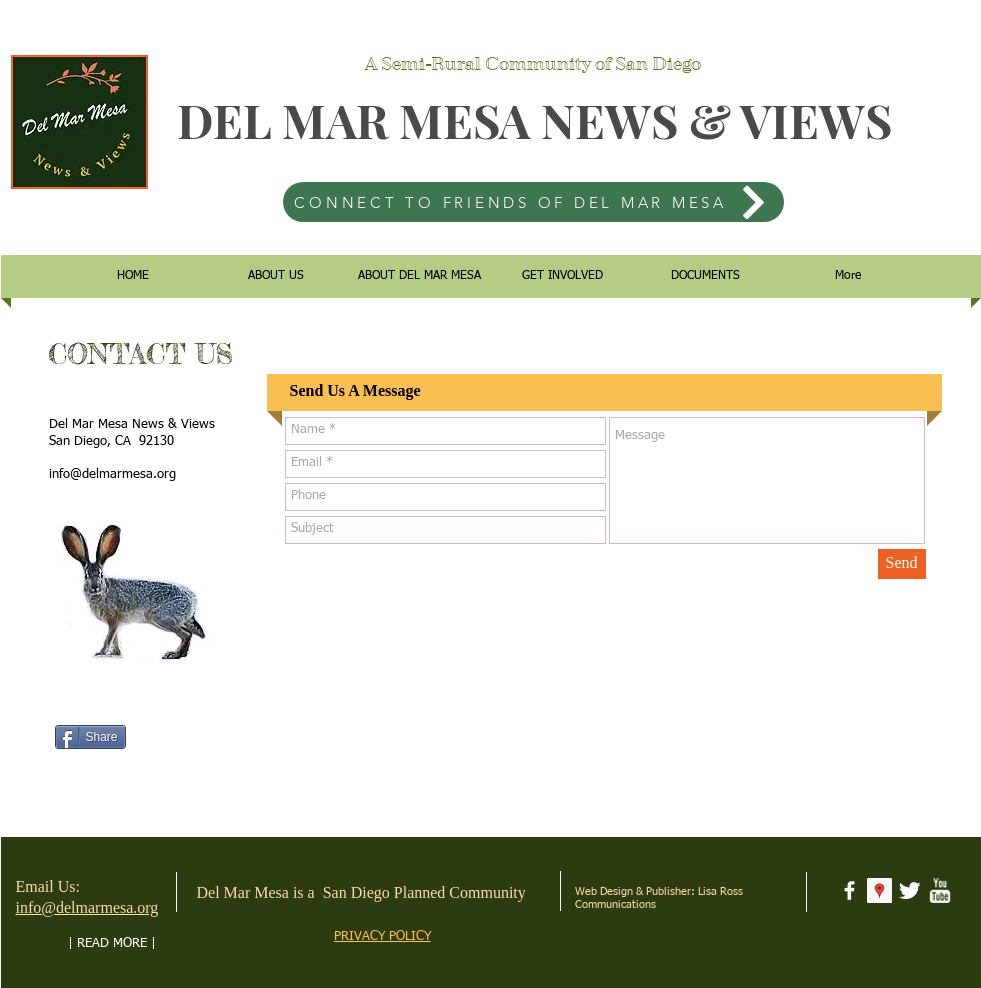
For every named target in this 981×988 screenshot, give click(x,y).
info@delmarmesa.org (112, 474)
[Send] (902, 564)
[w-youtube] (939, 890)
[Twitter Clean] (909, 890)
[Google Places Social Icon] (879, 890)
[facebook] (849, 890)
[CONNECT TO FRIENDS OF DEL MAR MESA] (533, 202)
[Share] (90, 737)
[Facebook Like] (93, 708)
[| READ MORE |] (112, 944)
